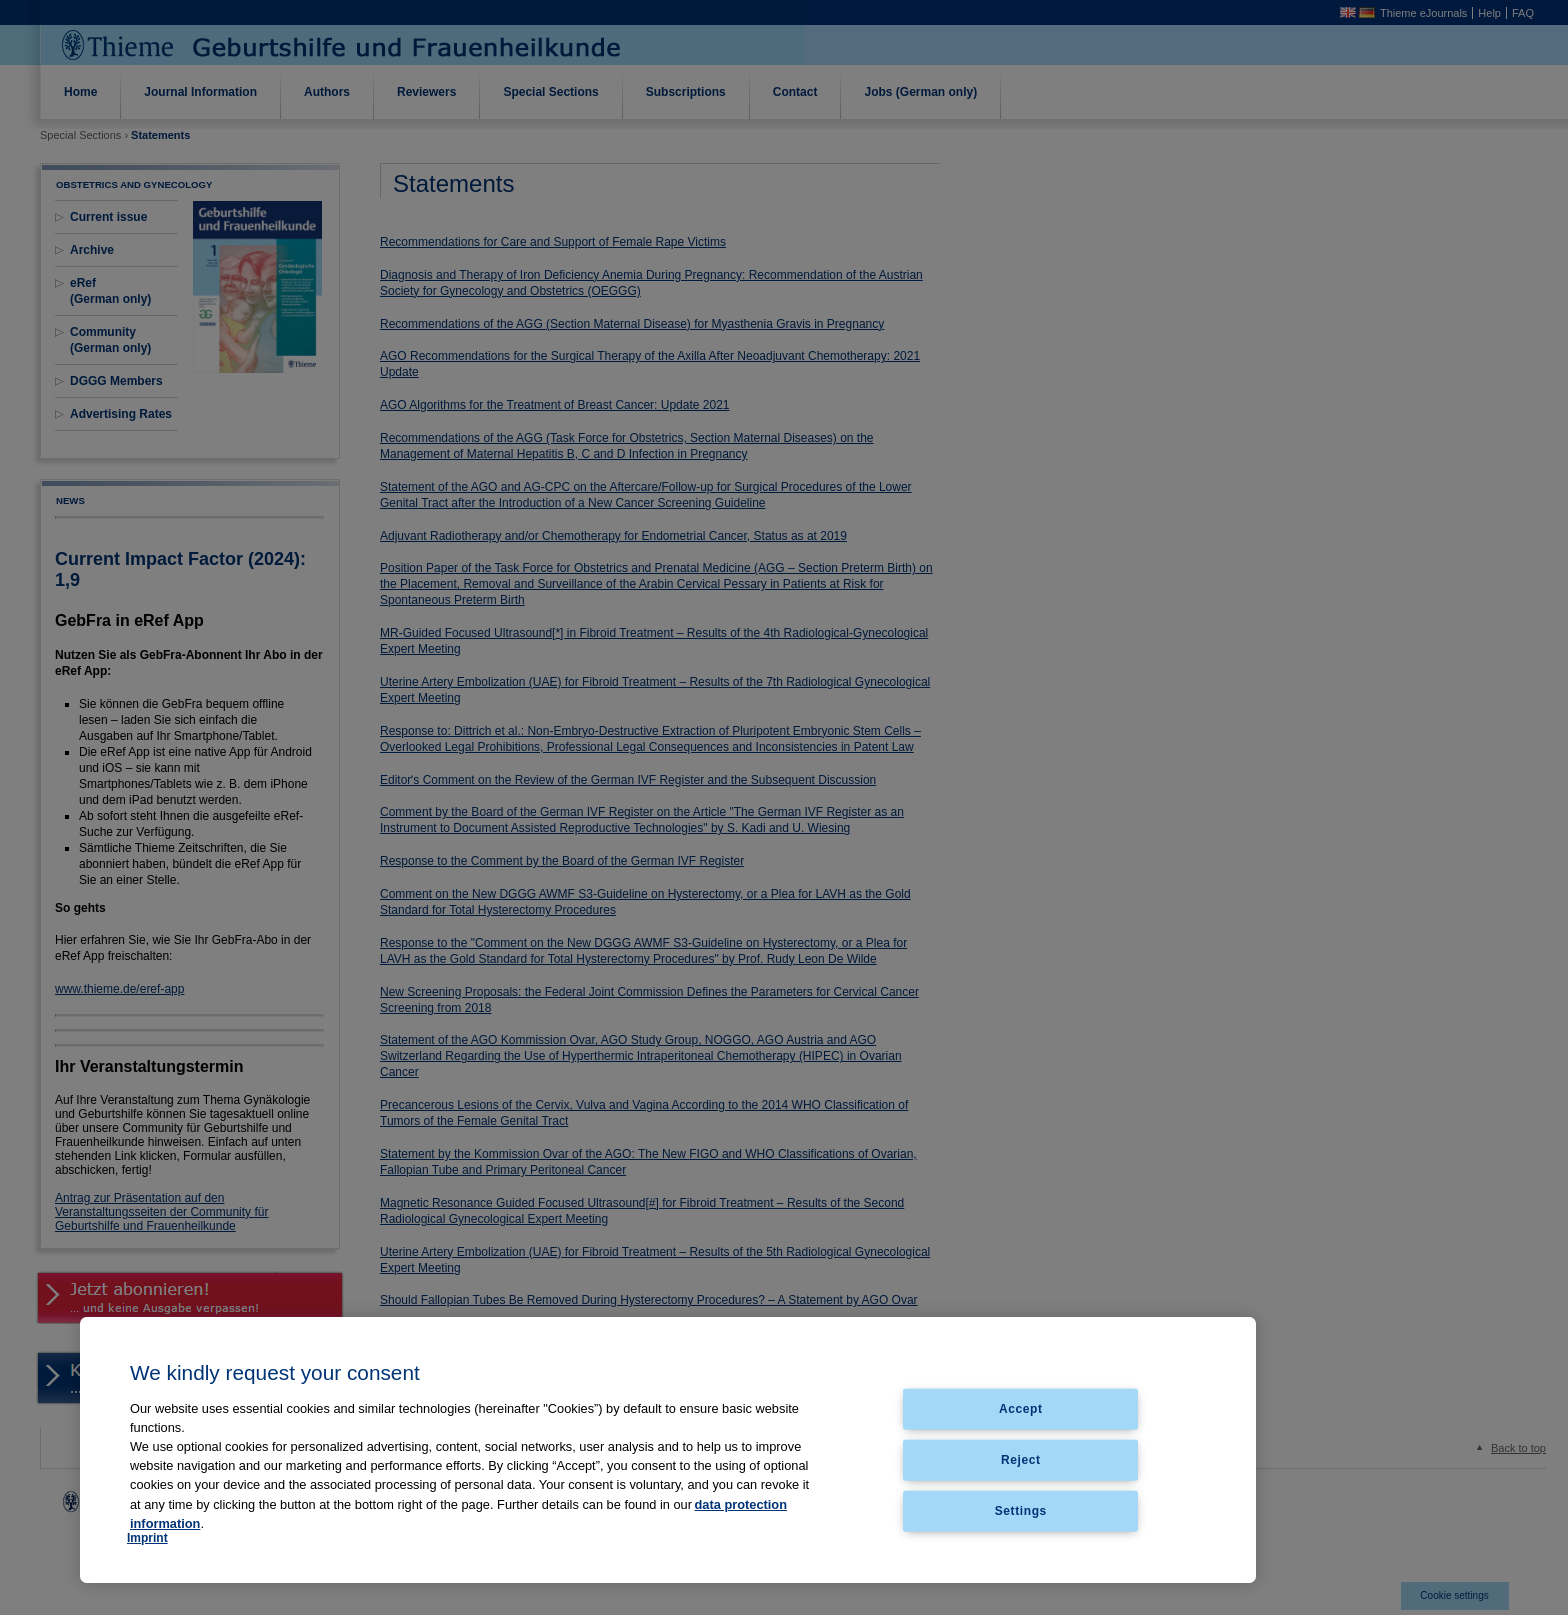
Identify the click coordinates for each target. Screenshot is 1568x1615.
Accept (1021, 1409)
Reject (1021, 1459)
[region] (668, 1450)
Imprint (147, 1538)
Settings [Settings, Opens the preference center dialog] (1021, 1510)
